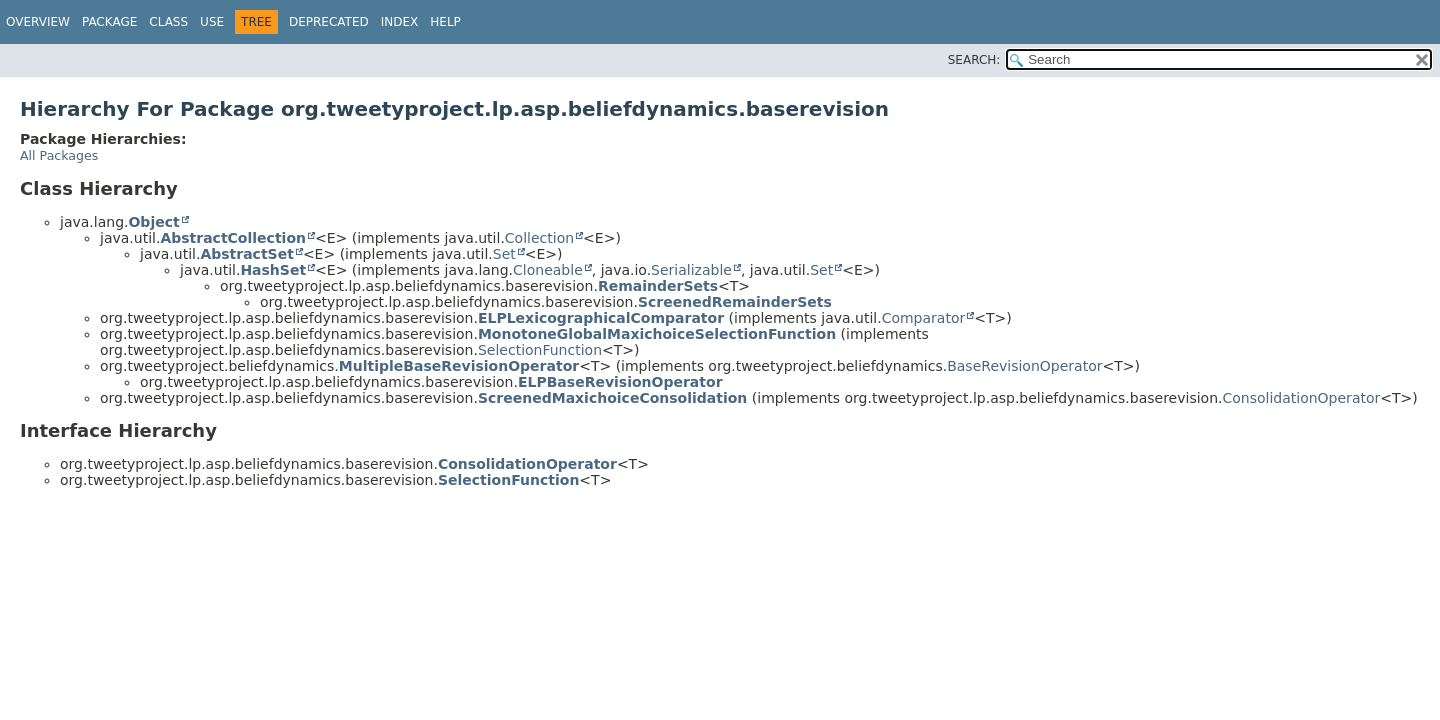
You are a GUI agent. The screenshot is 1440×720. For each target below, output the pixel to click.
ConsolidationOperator (1301, 398)
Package (109, 22)
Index (400, 22)
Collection (539, 238)
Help (445, 22)
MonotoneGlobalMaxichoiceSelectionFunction (657, 334)
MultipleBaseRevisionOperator (459, 366)
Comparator (924, 318)
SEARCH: (974, 60)
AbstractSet (247, 254)
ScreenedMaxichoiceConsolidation (612, 398)
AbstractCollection (233, 238)
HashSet (273, 270)
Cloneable (548, 270)
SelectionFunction (540, 350)
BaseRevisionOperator (1024, 366)
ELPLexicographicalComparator (601, 318)
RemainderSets (658, 286)
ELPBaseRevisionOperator (620, 382)
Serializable (691, 270)
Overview (38, 22)
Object (153, 222)
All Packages (59, 155)
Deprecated (329, 22)
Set (504, 254)
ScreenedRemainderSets (735, 302)
